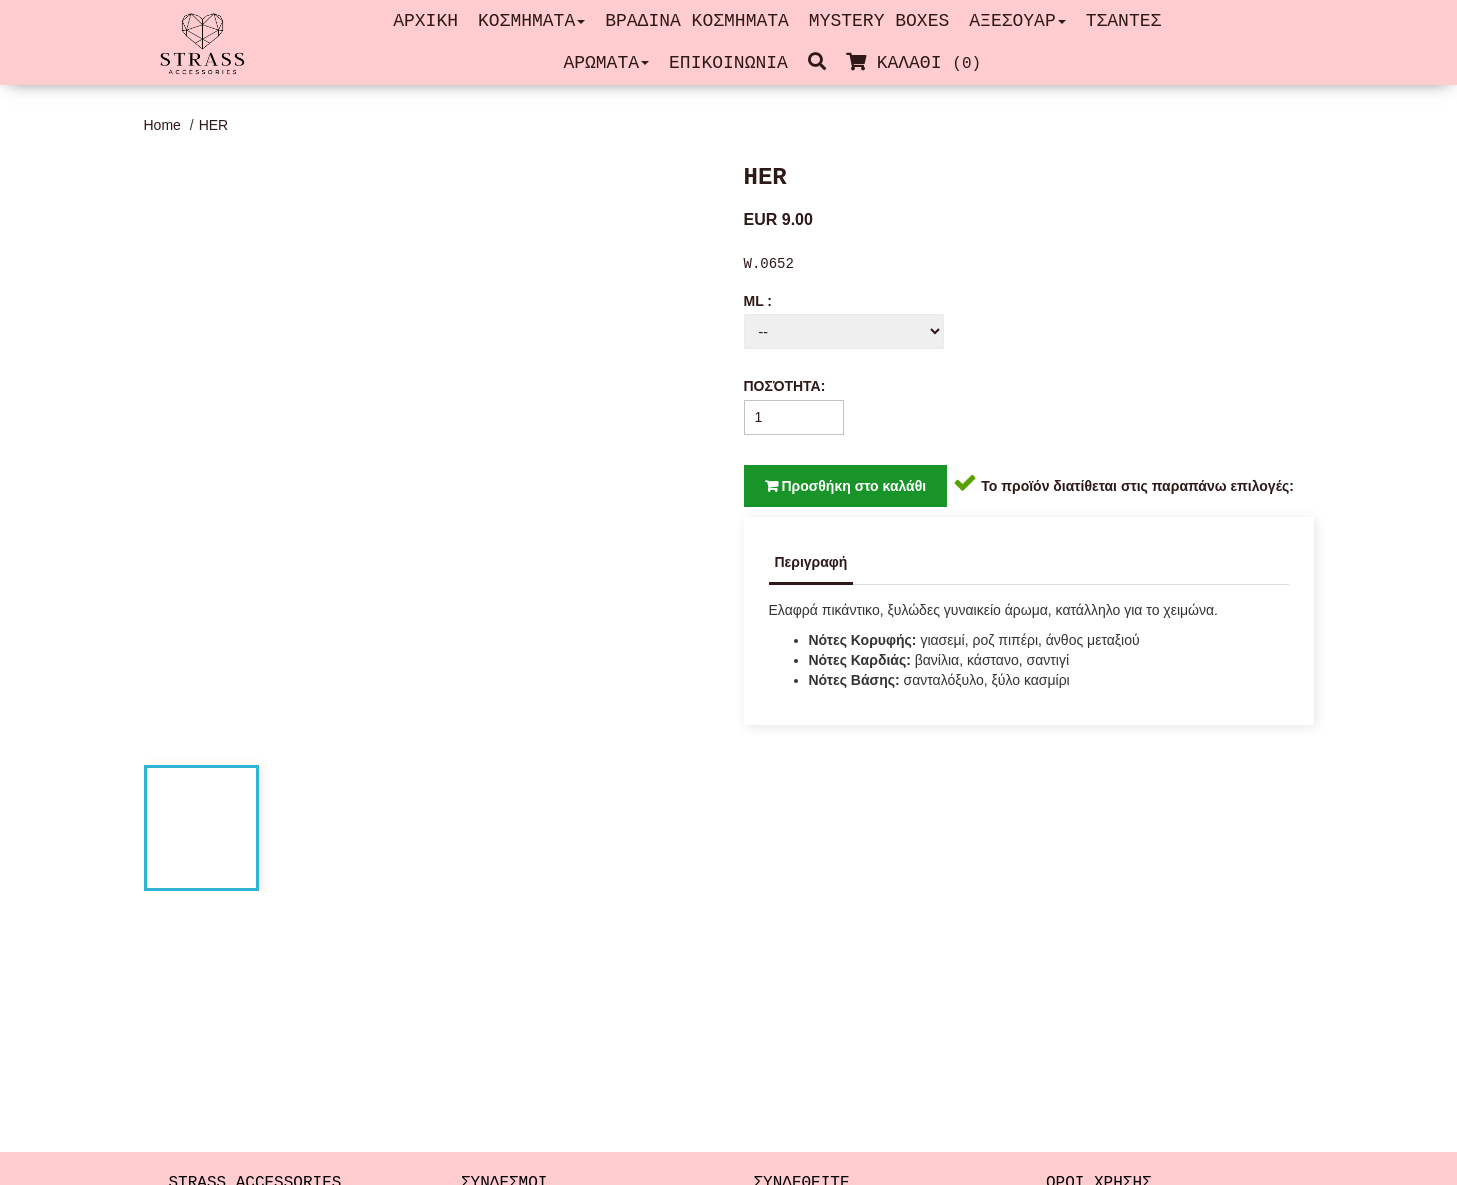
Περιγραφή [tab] (811, 562)
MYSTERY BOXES (879, 21)
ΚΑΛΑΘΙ (918, 63)
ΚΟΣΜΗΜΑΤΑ (531, 21)
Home (164, 125)
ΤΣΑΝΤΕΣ (1124, 21)
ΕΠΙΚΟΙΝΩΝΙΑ (728, 63)
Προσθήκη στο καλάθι (846, 486)
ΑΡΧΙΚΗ (425, 21)
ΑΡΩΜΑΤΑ (606, 63)
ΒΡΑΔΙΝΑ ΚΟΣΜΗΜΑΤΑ (697, 21)
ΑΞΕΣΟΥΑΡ (1017, 21)
